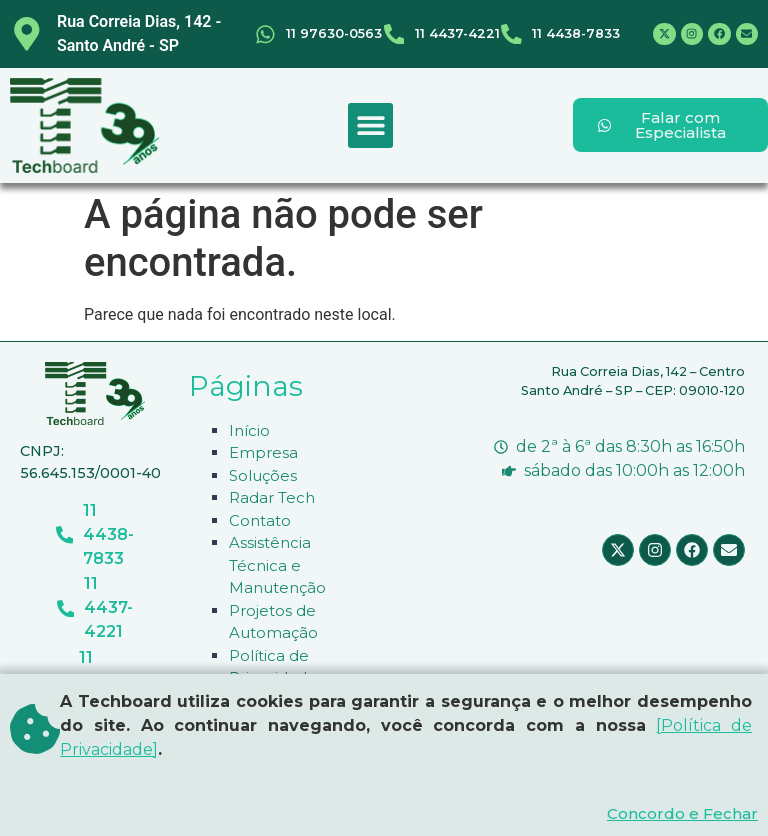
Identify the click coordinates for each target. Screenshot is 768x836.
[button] (370, 125)
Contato (260, 520)
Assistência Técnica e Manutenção (277, 565)
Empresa (263, 452)
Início (249, 430)
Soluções (263, 475)
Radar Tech (272, 497)
